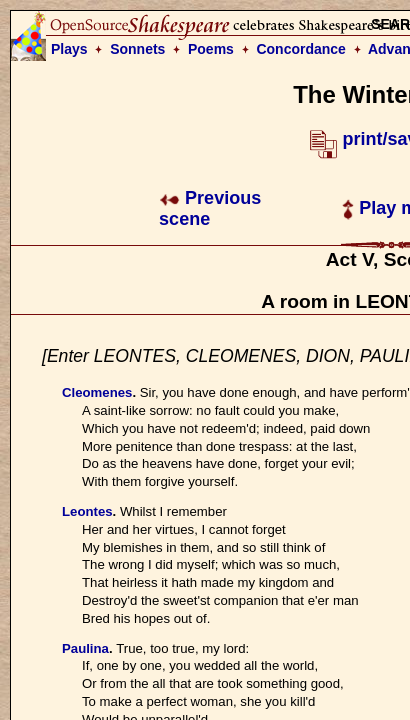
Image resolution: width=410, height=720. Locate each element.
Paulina (85, 648)
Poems (211, 49)
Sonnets (137, 49)
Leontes (87, 511)
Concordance (300, 49)
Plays (69, 49)
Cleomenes (97, 392)
